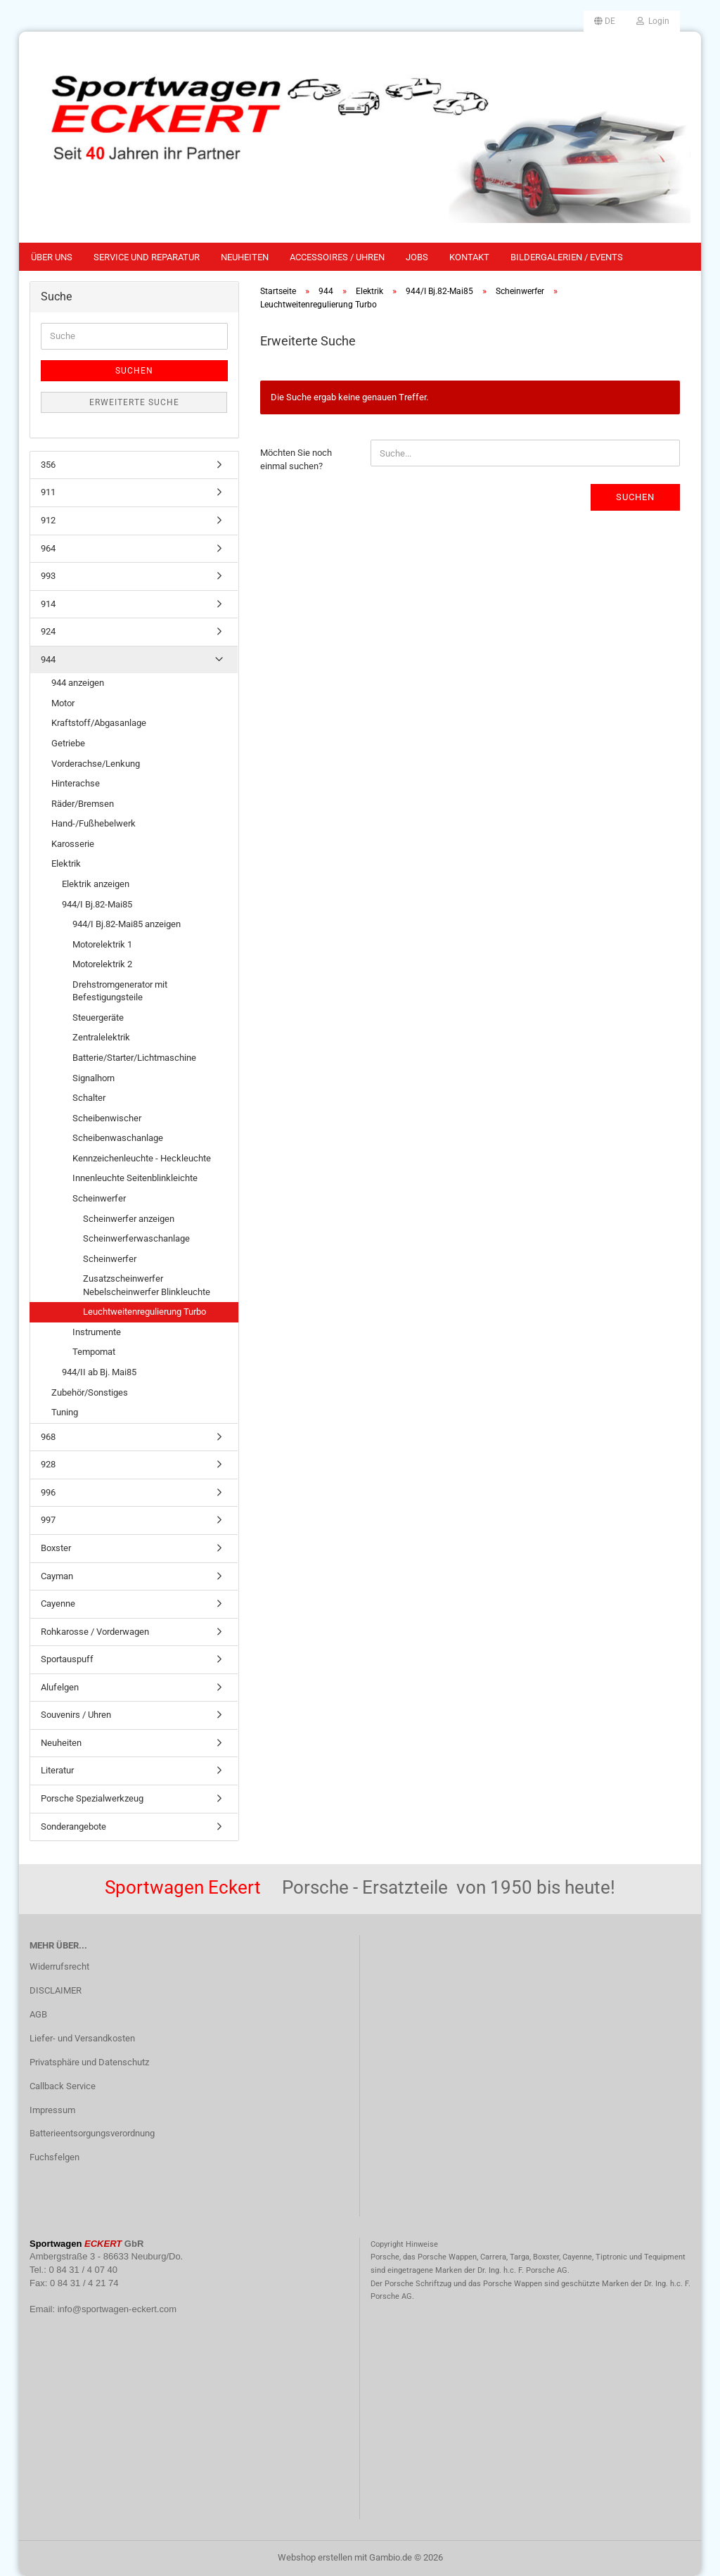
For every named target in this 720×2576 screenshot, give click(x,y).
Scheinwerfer (99, 1198)
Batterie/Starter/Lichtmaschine (134, 1057)
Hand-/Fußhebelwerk (93, 823)
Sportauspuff (67, 1659)
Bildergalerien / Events (566, 257)
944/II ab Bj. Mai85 (99, 1372)
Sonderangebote (73, 1826)
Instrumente (96, 1332)
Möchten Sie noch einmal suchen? (296, 459)
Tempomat (93, 1351)
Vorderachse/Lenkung (95, 763)
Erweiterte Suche (134, 402)
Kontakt (469, 257)
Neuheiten (245, 257)
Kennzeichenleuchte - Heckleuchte (141, 1158)
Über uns (51, 257)
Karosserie (72, 844)
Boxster (56, 1548)
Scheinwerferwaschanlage (136, 1238)
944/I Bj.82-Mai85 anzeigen (126, 924)
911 (48, 492)
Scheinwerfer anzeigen (128, 1218)
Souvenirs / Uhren (76, 1714)
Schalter (88, 1097)
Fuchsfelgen (54, 2157)
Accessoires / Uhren (337, 257)
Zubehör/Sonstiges (89, 1392)
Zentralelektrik (101, 1037)
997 (48, 1520)
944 (48, 659)
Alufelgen (60, 1687)
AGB (38, 2014)
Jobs (417, 257)
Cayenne (58, 1603)
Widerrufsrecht (59, 1966)
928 (48, 1464)
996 (48, 1492)
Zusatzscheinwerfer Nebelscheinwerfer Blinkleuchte (146, 1285)
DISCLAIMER (56, 1990)
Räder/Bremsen (82, 803)
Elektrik (66, 863)
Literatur (57, 1770)
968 (48, 1437)
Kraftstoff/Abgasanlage (98, 723)
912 (48, 520)
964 (48, 548)
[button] (605, 21)
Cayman (57, 1576)
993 (48, 575)
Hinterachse (75, 783)
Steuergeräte (98, 1017)
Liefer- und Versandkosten (82, 2038)
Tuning (64, 1412)
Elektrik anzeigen (95, 884)
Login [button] (652, 21)
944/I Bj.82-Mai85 (97, 904)
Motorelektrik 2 (102, 964)
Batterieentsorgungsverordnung (92, 2133)
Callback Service (63, 2086)
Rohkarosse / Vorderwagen (95, 1631)
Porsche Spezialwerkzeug (92, 1798)
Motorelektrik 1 (102, 944)
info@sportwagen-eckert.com (117, 2309)
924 (48, 631)
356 (48, 464)
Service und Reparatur (147, 257)
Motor (63, 703)
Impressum (52, 2110)
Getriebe (68, 743)
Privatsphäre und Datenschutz (89, 2062)
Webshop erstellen (315, 2557)
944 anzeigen (77, 682)
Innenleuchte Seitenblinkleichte (135, 1178)
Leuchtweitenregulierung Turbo (144, 1311)
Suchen (635, 497)
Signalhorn (93, 1078)
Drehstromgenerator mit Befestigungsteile (119, 991)
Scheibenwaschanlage (117, 1138)
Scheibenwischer (106, 1118)
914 (48, 604)
